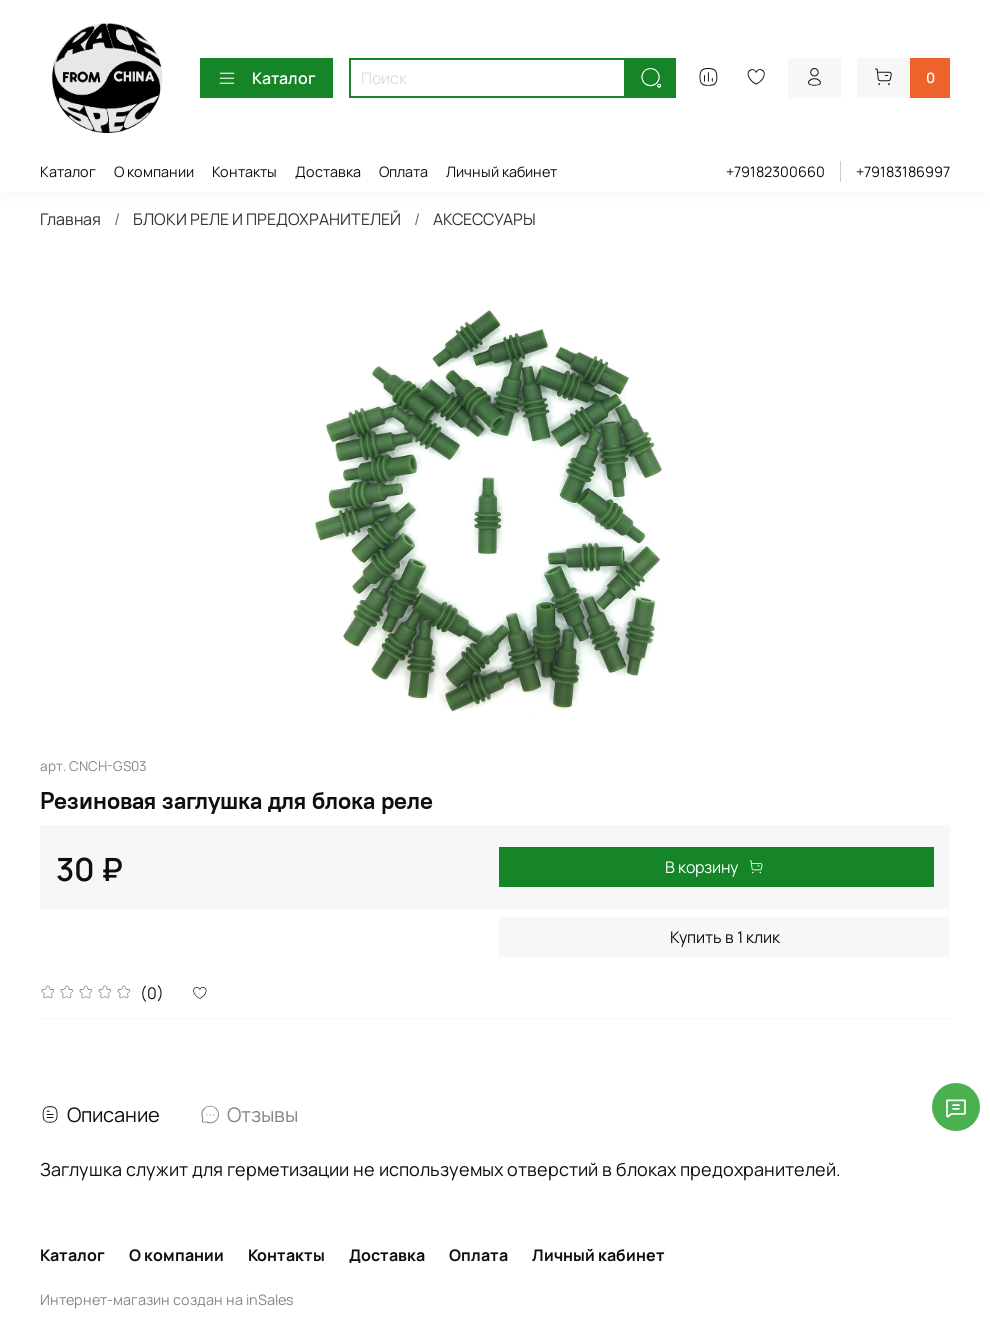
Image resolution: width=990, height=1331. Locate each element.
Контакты (244, 171)
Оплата (403, 171)
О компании (154, 171)
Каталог (266, 78)
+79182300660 (775, 171)
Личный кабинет (501, 171)
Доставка (328, 171)
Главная (70, 219)
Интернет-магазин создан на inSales (167, 1299)
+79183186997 (903, 171)
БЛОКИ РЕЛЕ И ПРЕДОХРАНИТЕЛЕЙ (267, 219)
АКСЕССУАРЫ (484, 219)
